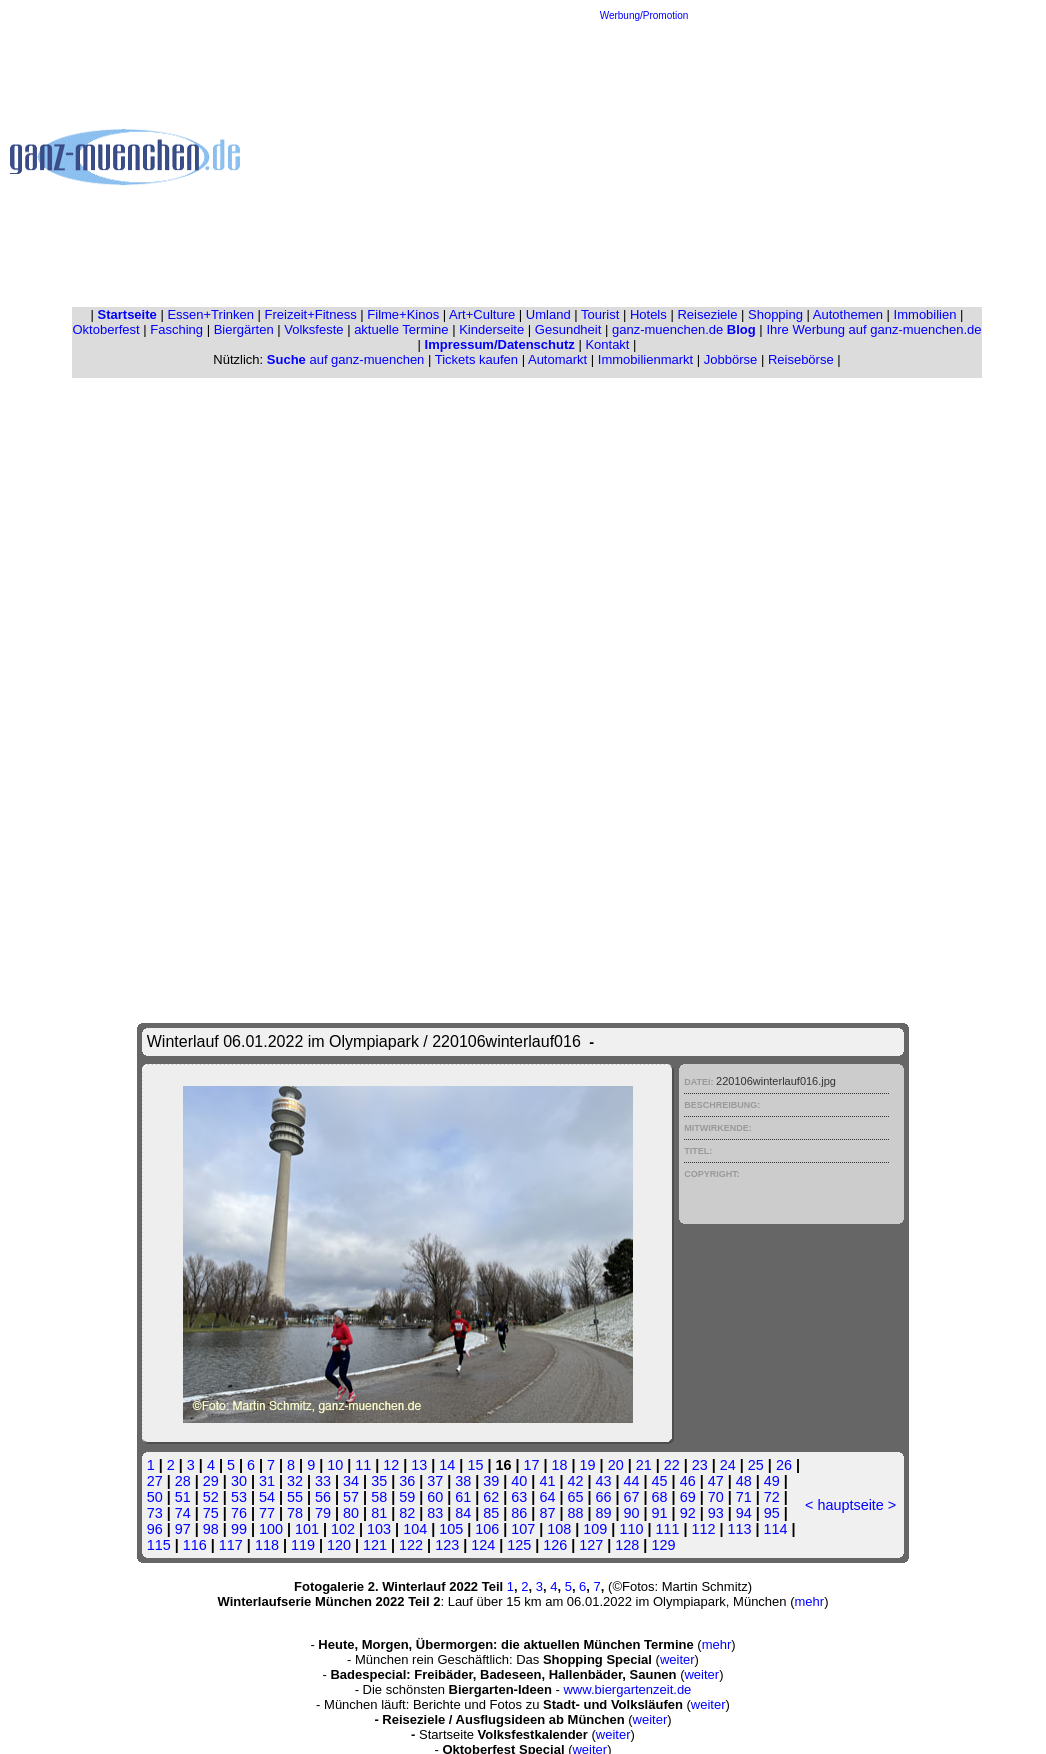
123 (447, 1545)
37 (435, 1481)
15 (475, 1465)
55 (295, 1497)
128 (627, 1545)
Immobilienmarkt (645, 359)
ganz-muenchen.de (684, 329)
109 (595, 1529)
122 (411, 1545)
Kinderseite (491, 329)
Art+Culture (482, 314)
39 (491, 1481)
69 (688, 1497)
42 (575, 1481)
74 (183, 1513)
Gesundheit (568, 329)
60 (435, 1497)
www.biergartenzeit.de (627, 1689)
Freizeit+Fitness (311, 314)
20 (616, 1465)
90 (632, 1513)
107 (523, 1529)
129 (663, 1545)
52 (211, 1497)
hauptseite (850, 1505)
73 (155, 1513)
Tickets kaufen (476, 359)
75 (211, 1513)
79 (323, 1513)
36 (407, 1481)
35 (379, 1481)
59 (407, 1497)
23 (700, 1465)
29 (211, 1481)
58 (379, 1497)
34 (351, 1481)
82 (407, 1513)
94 (744, 1513)
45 (660, 1481)
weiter (677, 1659)
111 (667, 1529)
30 (239, 1481)
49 (772, 1481)
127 (591, 1545)
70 (716, 1497)
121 (375, 1545)
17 (531, 1465)
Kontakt (607, 344)
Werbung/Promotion (644, 15)
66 (604, 1497)
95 (772, 1513)
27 (155, 1481)
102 (343, 1529)
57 (351, 1497)
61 (463, 1497)
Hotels (648, 314)
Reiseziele (707, 314)
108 (559, 1529)
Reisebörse (801, 359)
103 (379, 1529)
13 (419, 1465)
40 (519, 1481)
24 (728, 1465)
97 (183, 1529)
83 (435, 1513)
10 (335, 1465)
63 (519, 1497)
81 (379, 1513)
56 (323, 1497)
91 (660, 1513)
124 (483, 1545)
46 (688, 1481)
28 (183, 1481)
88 (575, 1513)
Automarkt (557, 359)
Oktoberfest (106, 329)
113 (740, 1529)
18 (560, 1465)
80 (351, 1513)
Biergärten (244, 329)
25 (756, 1465)
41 (547, 1481)
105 (451, 1529)
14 (447, 1465)
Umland (548, 314)
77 (267, 1513)
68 (660, 1497)
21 (644, 1465)
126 (555, 1545)
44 (632, 1481)
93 (716, 1513)
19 (588, 1465)
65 (575, 1497)
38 (463, 1481)
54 (267, 1497)
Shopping (775, 314)
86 (519, 1513)
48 (744, 1481)
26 (784, 1465)
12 (391, 1465)
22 (672, 1465)
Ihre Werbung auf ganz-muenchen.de (873, 329)
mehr (810, 1601)
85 (491, 1513)
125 (519, 1545)
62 (491, 1497)
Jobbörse (730, 359)
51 (183, 1497)
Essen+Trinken (210, 314)
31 (267, 1481)
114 (776, 1529)
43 (604, 1481)
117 (231, 1545)
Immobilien (925, 314)
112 (704, 1529)
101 (307, 1529)
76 (239, 1513)
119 (303, 1545)
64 (547, 1497)
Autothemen (848, 314)
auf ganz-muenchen (346, 359)
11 (363, 1465)
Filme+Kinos (403, 314)
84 (463, 1513)
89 (604, 1513)
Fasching (176, 329)
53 (239, 1497)
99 (239, 1529)
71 (744, 1497)
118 (267, 1545)
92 (688, 1513)
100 (271, 1529)
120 (339, 1545)
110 (631, 1529)
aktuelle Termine (401, 329)
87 (547, 1513)
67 (632, 1497)
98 (211, 1529)
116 (195, 1545)
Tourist (600, 314)
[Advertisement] (644, 161)
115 (159, 1545)
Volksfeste (313, 329)
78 (295, 1513)
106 (487, 1529)
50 (155, 1497)
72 (772, 1497)
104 (415, 1529)
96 (155, 1529)
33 (323, 1481)
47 (716, 1481)
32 (295, 1481)
